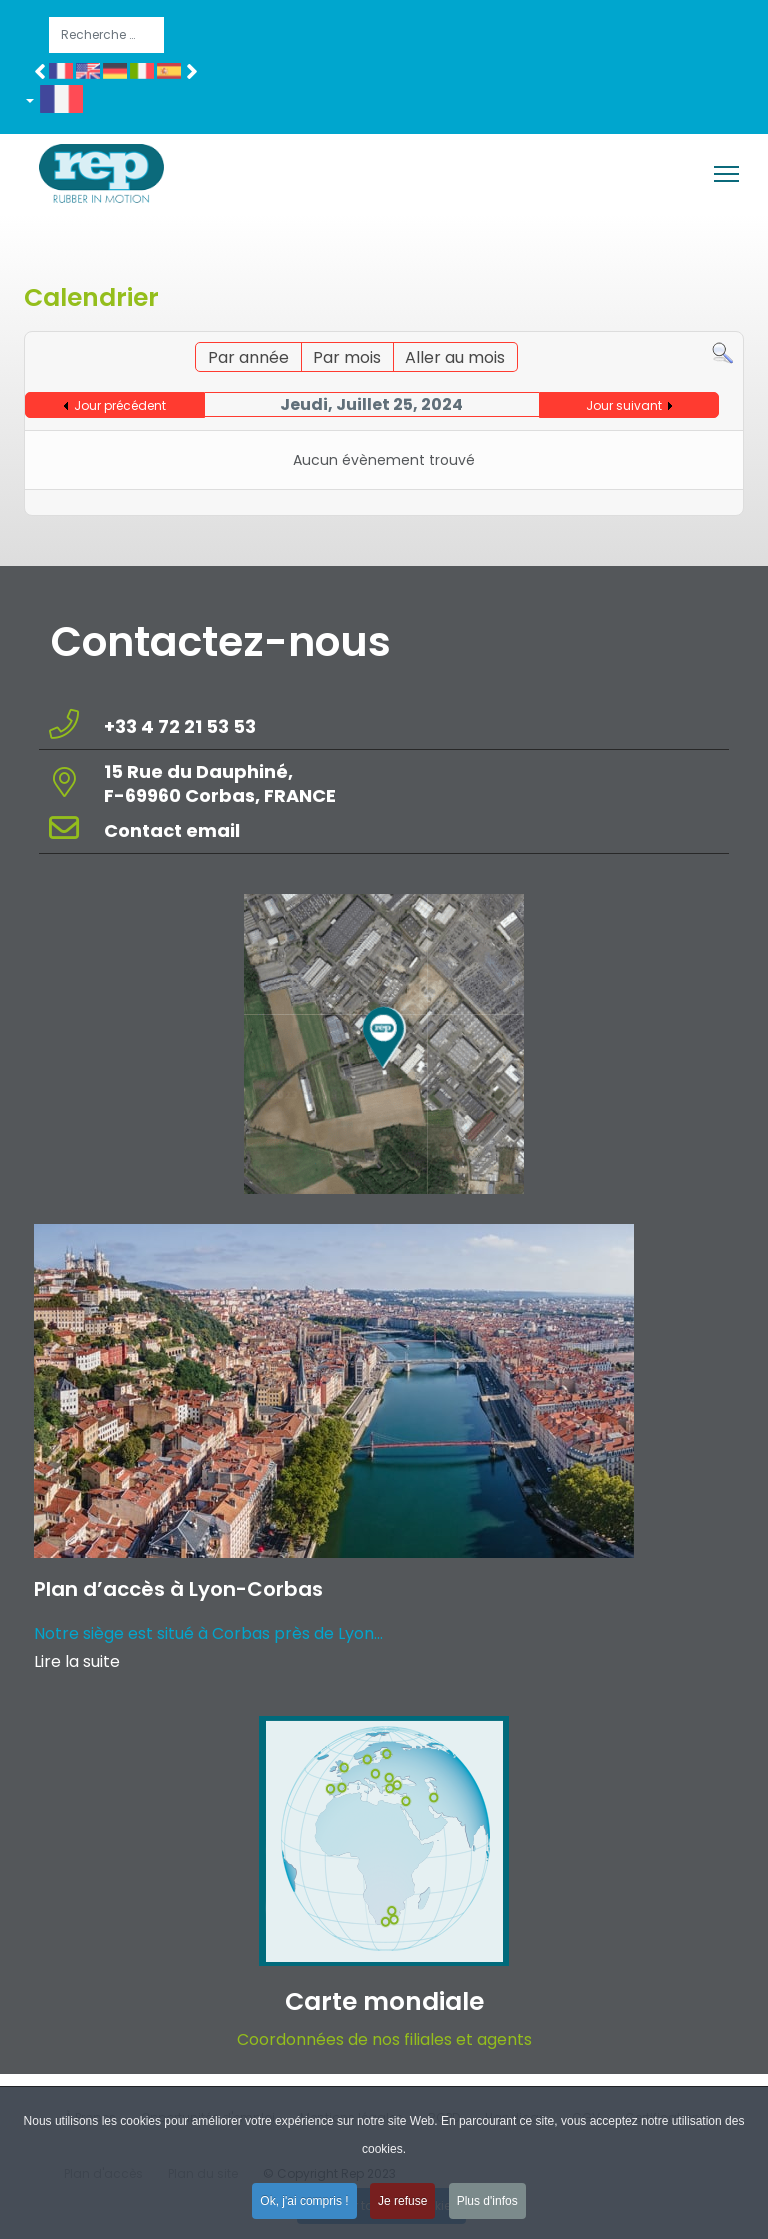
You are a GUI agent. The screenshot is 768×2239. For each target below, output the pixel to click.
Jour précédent (120, 405)
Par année (248, 357)
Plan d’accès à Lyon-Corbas (178, 1589)
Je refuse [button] (402, 2207)
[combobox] (106, 35)
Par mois (347, 357)
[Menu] (726, 174)
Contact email (174, 830)
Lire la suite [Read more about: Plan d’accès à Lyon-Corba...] (77, 1661)
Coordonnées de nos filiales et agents (384, 2039)
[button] (61, 103)
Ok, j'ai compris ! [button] (304, 2207)
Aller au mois (455, 357)
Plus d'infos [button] (487, 2207)
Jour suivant (624, 405)
